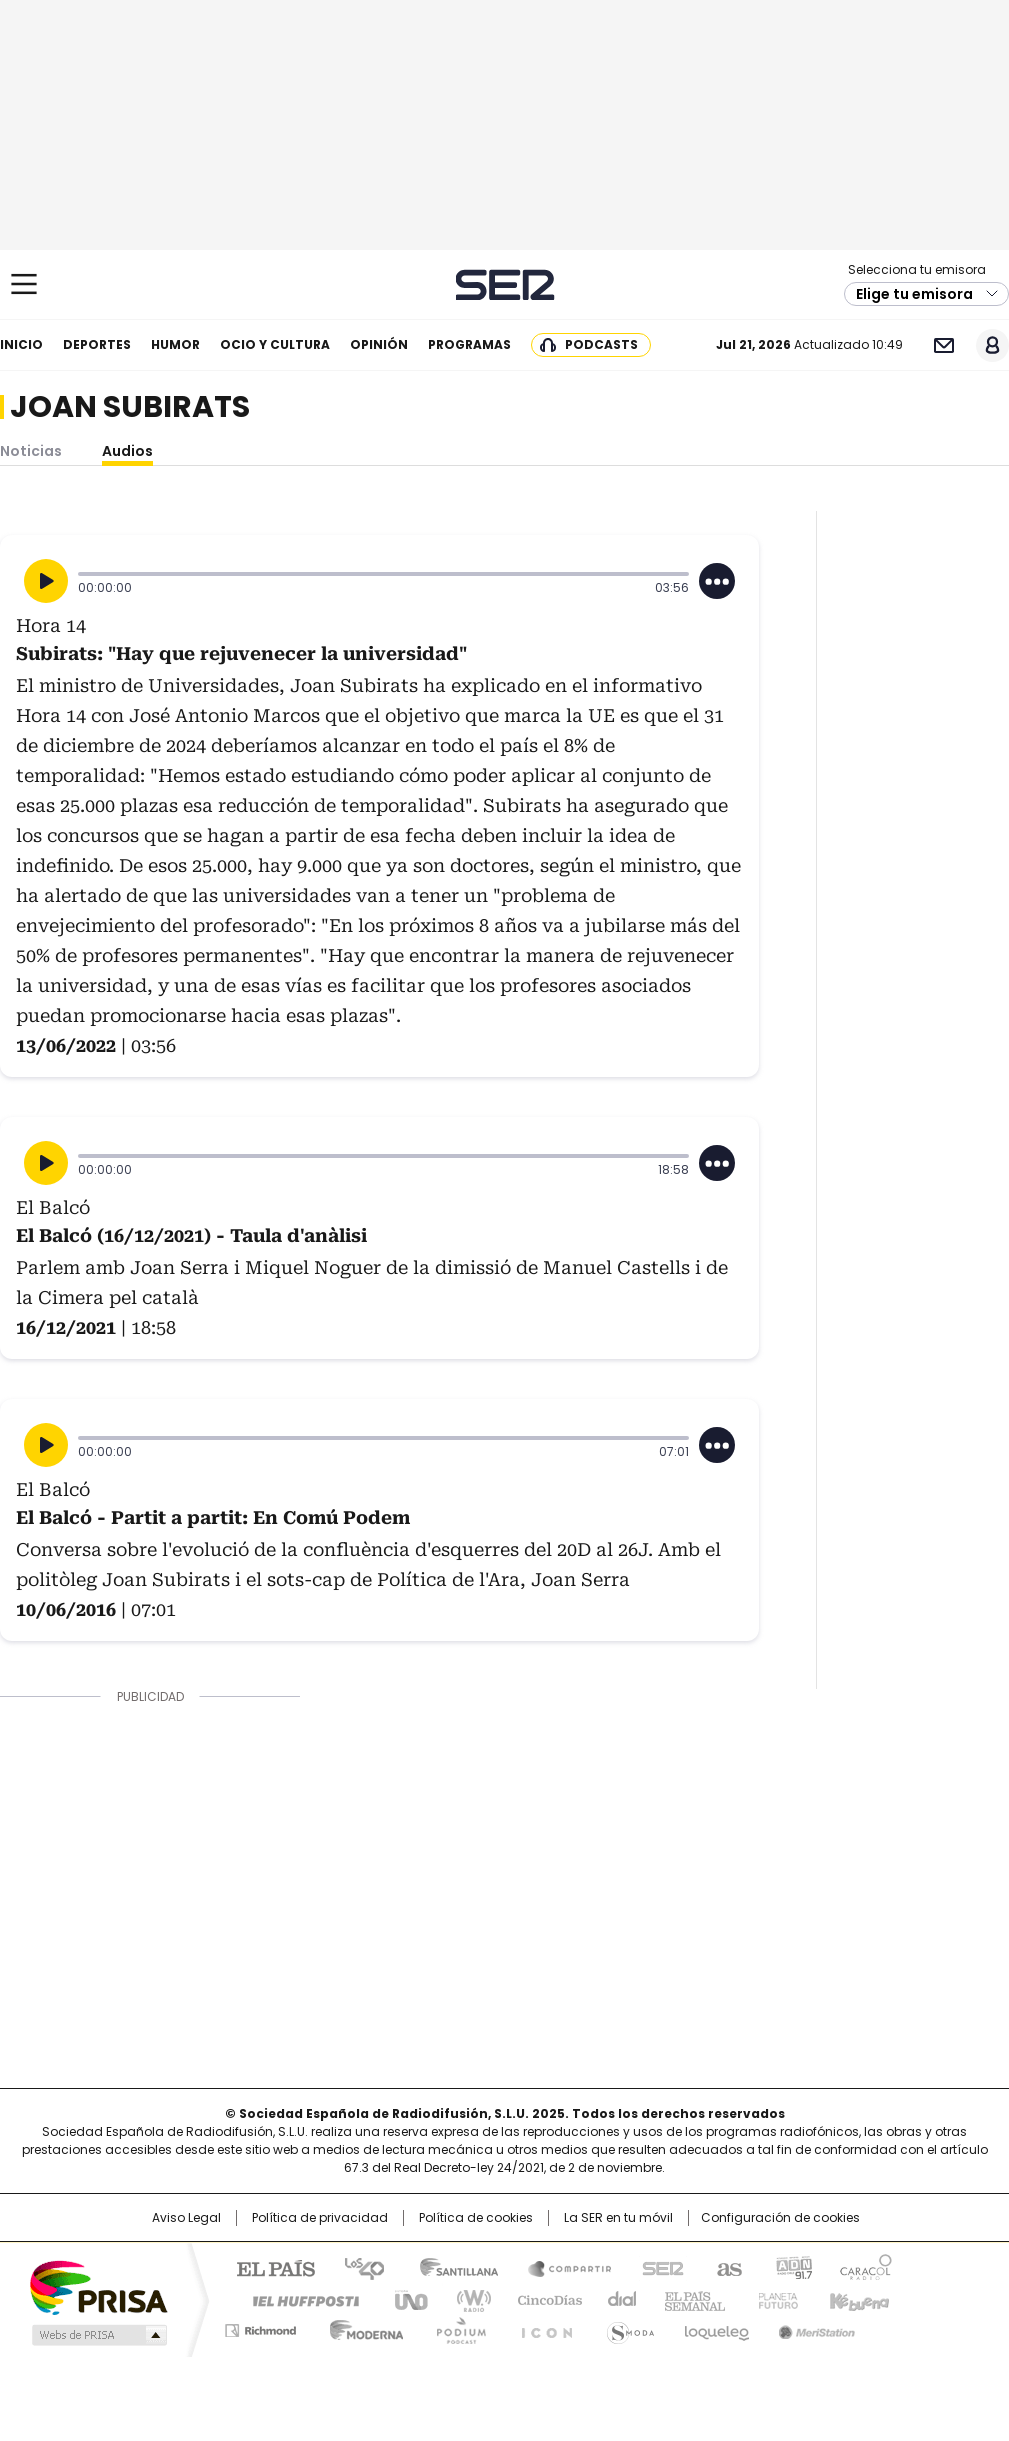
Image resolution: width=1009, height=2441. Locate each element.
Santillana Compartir (561, 2267)
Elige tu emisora (914, 294)
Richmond (260, 2327)
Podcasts (601, 344)
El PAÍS (268, 2267)
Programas (469, 344)
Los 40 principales (356, 2267)
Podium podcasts (455, 2327)
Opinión (379, 344)
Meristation (814, 2327)
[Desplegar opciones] (717, 581)
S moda (627, 2327)
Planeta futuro (773, 2299)
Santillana (450, 2267)
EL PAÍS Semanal (689, 2299)
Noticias (31, 451)
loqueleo (715, 2327)
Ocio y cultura (275, 344)
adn (791, 2267)
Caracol (865, 2267)
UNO (404, 2299)
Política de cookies (476, 2218)
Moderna (361, 2327)
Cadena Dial (617, 2299)
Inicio (21, 344)
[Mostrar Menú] (24, 284)
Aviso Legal (186, 2218)
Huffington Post (298, 2299)
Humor (175, 344)
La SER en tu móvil (618, 2218)
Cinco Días (543, 2299)
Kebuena (857, 2299)
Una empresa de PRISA (98, 2286)
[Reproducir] (46, 581)
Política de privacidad (320, 2218)
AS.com (725, 2267)
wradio (465, 2299)
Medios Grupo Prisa (97, 2335)
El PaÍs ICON (541, 2327)
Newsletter (943, 345)
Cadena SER (504, 284)
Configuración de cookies (780, 2218)
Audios (127, 451)
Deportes (97, 344)
